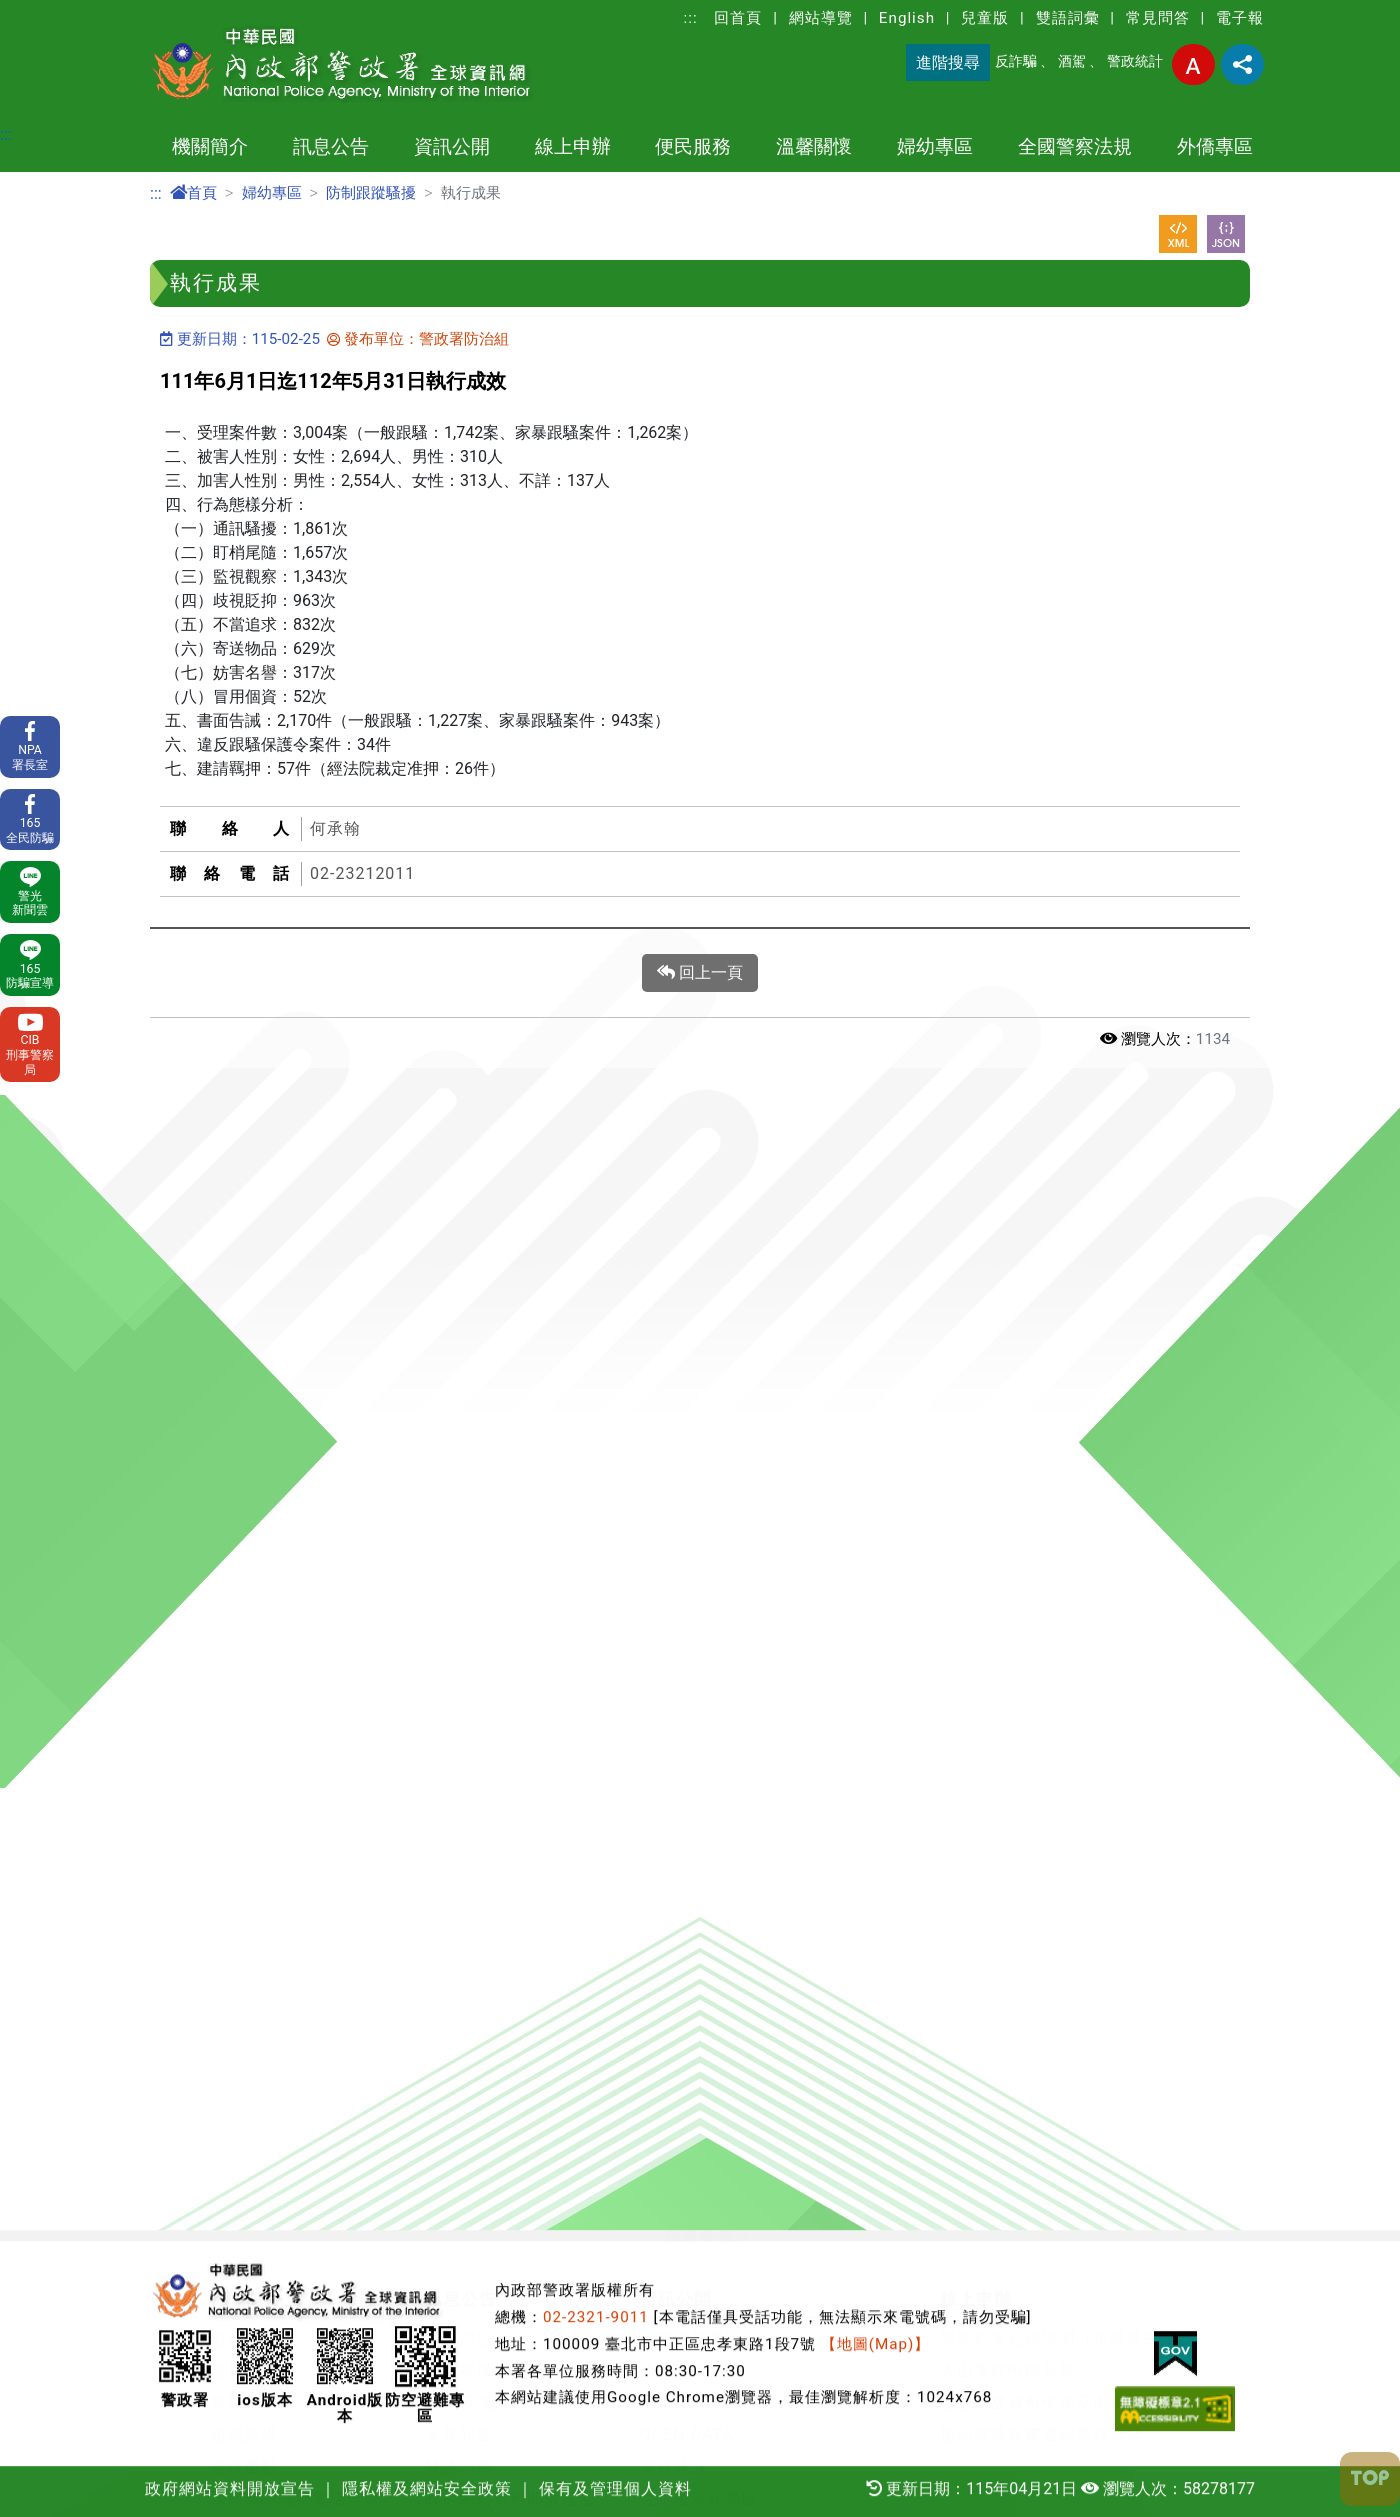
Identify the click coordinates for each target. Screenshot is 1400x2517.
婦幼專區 (935, 146)
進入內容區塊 (48, 11)
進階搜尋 (948, 62)
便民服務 (693, 146)
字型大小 (1193, 64)
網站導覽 (821, 18)
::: (691, 18)
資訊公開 (452, 146)
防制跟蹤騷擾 (371, 193)
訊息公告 (331, 146)
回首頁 (738, 18)
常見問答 (1158, 18)
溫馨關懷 (814, 146)
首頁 (193, 193)
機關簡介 (210, 146)
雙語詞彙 (1068, 18)
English (907, 18)
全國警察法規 (1075, 146)
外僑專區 (1215, 146)
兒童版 (985, 18)
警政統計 (1135, 61)
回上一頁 (700, 973)
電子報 (1240, 18)
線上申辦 (573, 146)
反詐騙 (1016, 61)
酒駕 (1072, 61)
